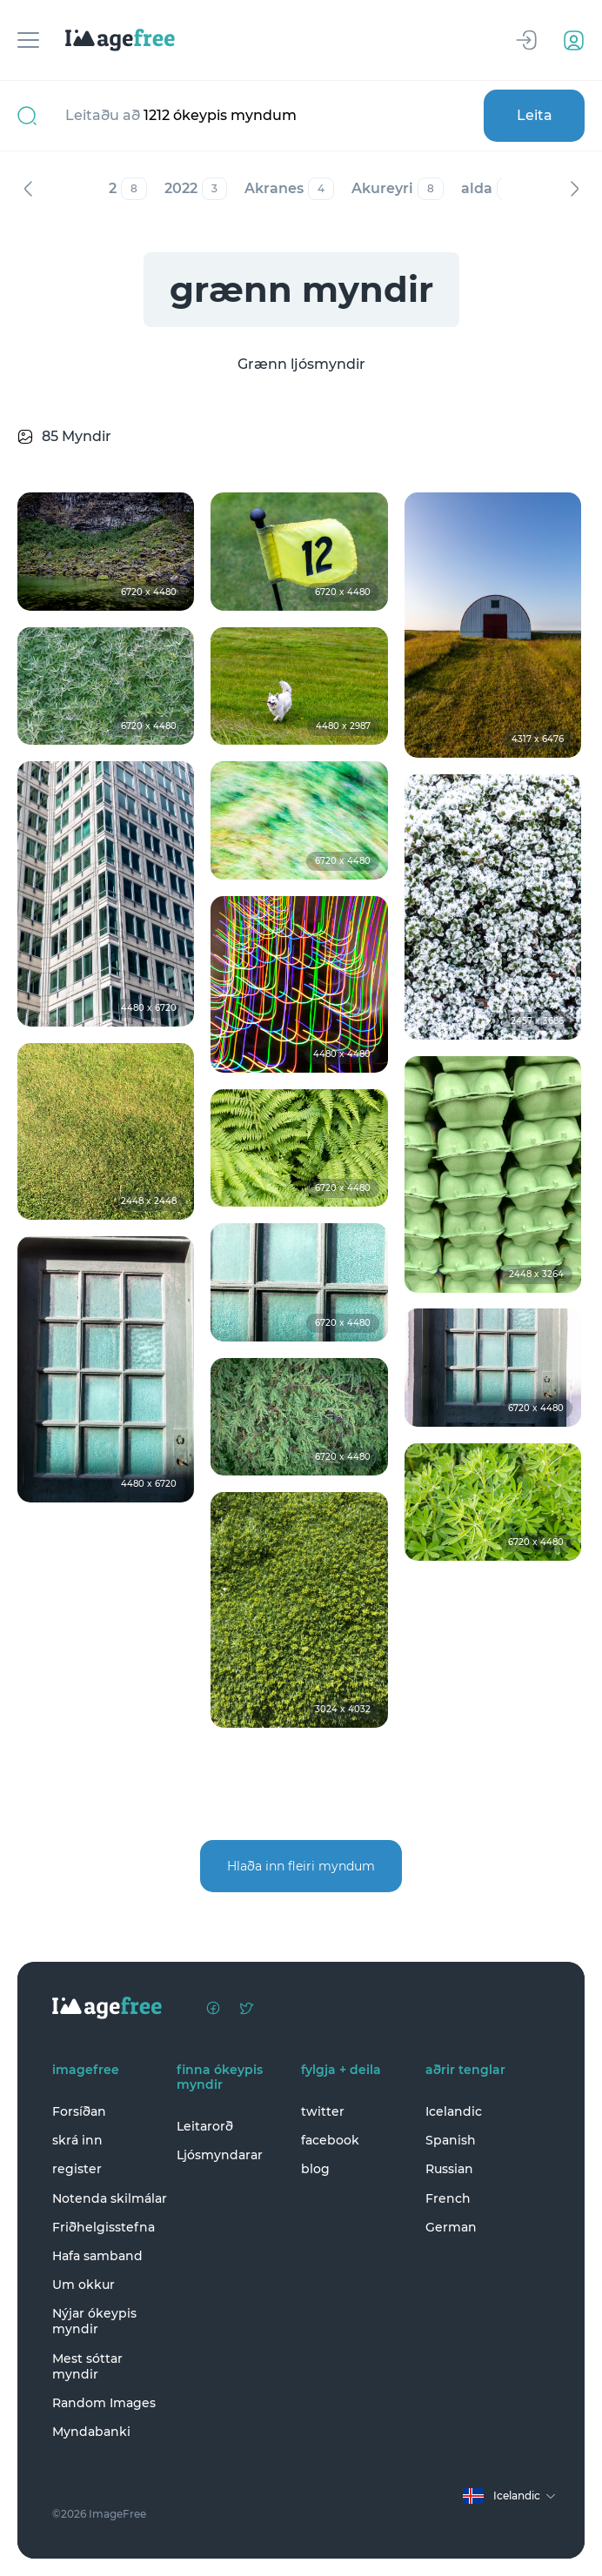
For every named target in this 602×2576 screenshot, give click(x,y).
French (448, 2198)
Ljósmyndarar (220, 2155)
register (77, 2169)
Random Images (104, 2403)
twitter (322, 2111)
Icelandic (453, 2111)
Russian (449, 2169)
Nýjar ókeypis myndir (94, 2321)
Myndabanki (91, 2431)
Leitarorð (205, 2126)
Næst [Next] (574, 188)
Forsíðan (79, 2111)
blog (315, 2169)
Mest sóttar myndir (87, 2366)
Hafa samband (97, 2256)
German (451, 2227)
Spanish (450, 2140)
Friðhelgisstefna (103, 2227)
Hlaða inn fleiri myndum (301, 1866)
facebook (330, 2140)
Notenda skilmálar (109, 2198)
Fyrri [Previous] (27, 188)
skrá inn (77, 2140)
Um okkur (83, 2284)
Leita (534, 115)
